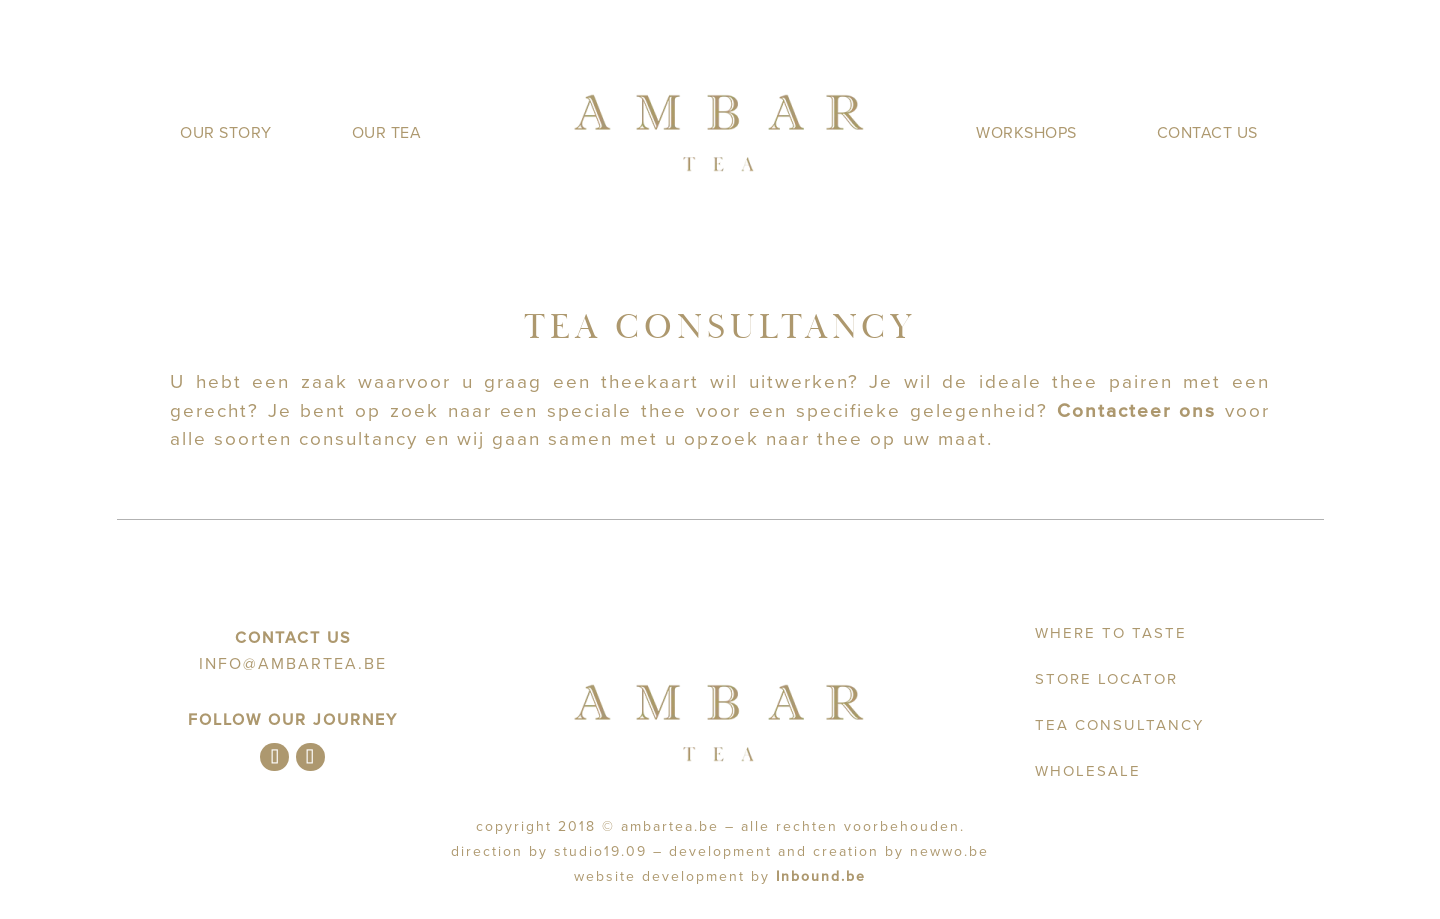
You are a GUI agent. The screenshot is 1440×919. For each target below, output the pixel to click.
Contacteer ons (1137, 411)
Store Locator (1106, 679)
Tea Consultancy (1119, 725)
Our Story (226, 133)
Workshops (1026, 133)
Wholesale (1088, 771)
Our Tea (387, 133)
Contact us (1207, 133)
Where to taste (1111, 633)
